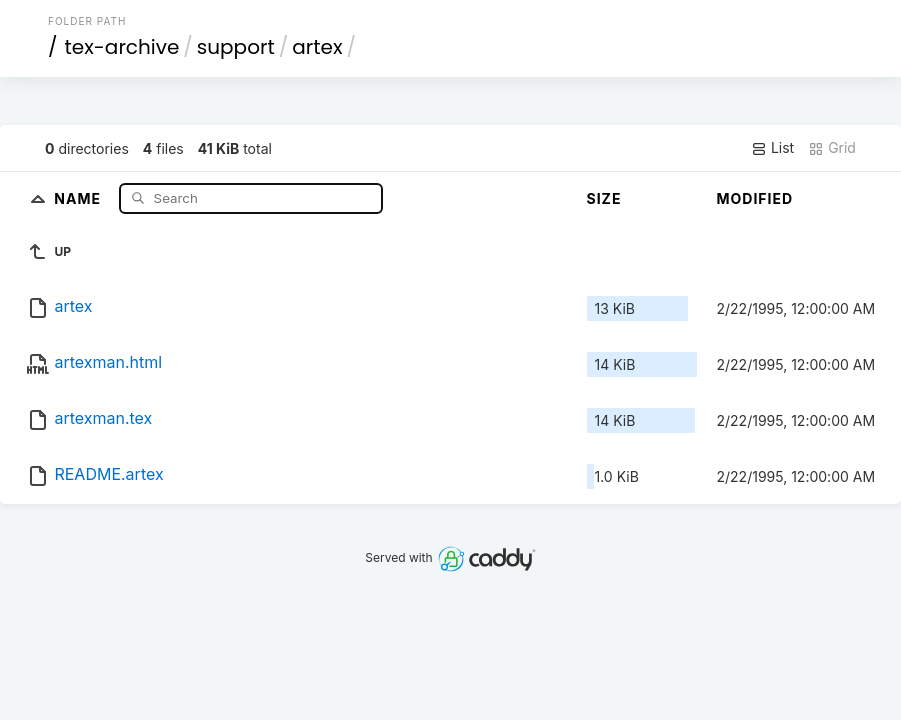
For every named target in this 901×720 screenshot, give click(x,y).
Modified (755, 198)
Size (604, 198)
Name (79, 197)
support (236, 47)
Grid (832, 148)
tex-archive (122, 47)
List (772, 148)
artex (317, 47)
